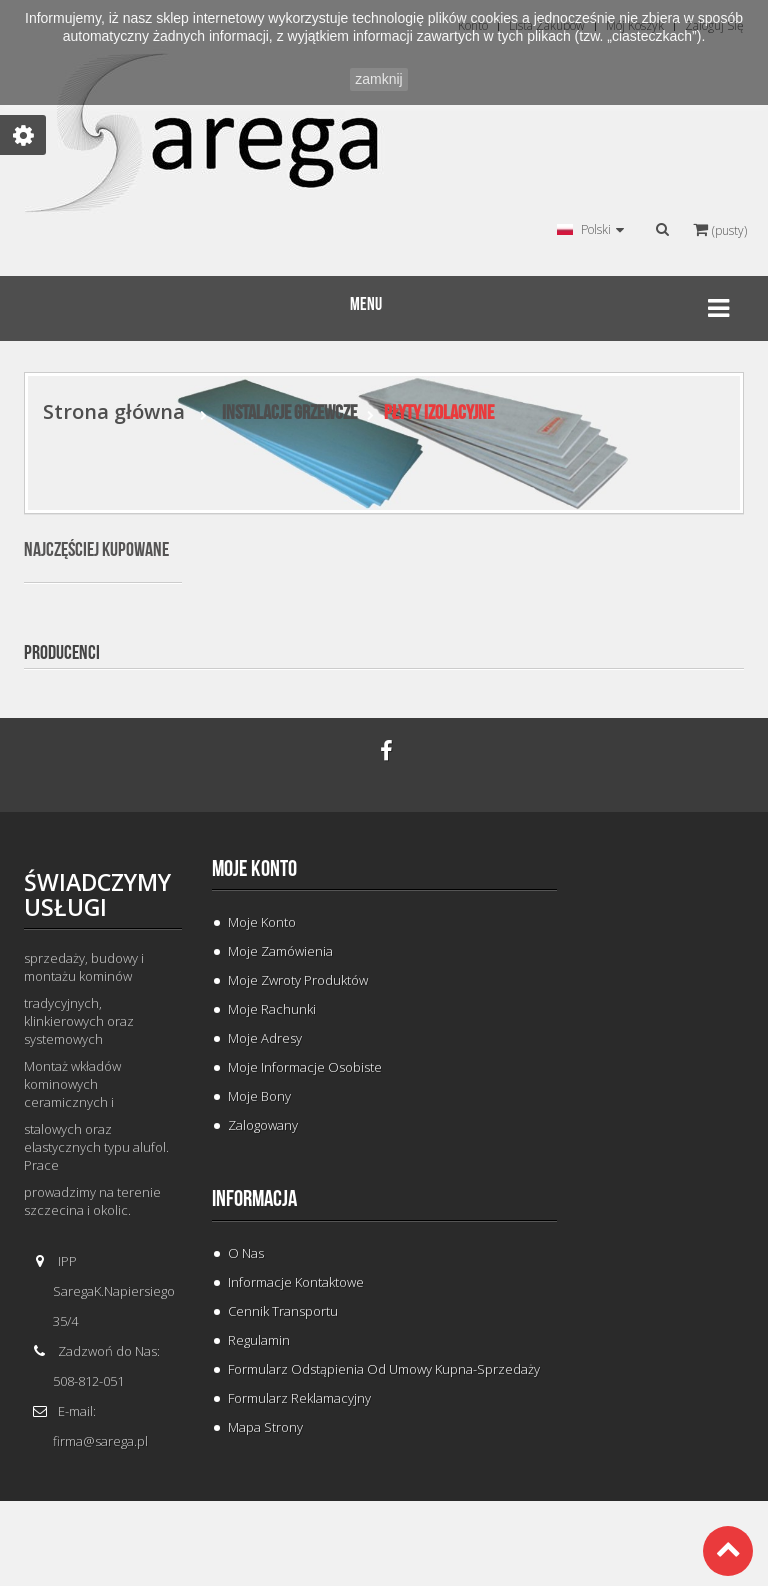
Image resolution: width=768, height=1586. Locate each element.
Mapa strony (265, 1427)
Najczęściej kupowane (96, 550)
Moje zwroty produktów (298, 980)
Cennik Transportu (283, 1311)
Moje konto (254, 869)
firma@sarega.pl (100, 1441)
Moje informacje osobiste (305, 1067)
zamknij (378, 79)
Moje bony (259, 1096)
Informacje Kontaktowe (296, 1282)
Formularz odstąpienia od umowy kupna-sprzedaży (384, 1369)
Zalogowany (263, 1125)
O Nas (246, 1253)
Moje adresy (265, 1038)
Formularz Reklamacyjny (299, 1398)
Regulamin (259, 1340)
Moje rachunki (272, 1009)
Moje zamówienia (280, 951)
